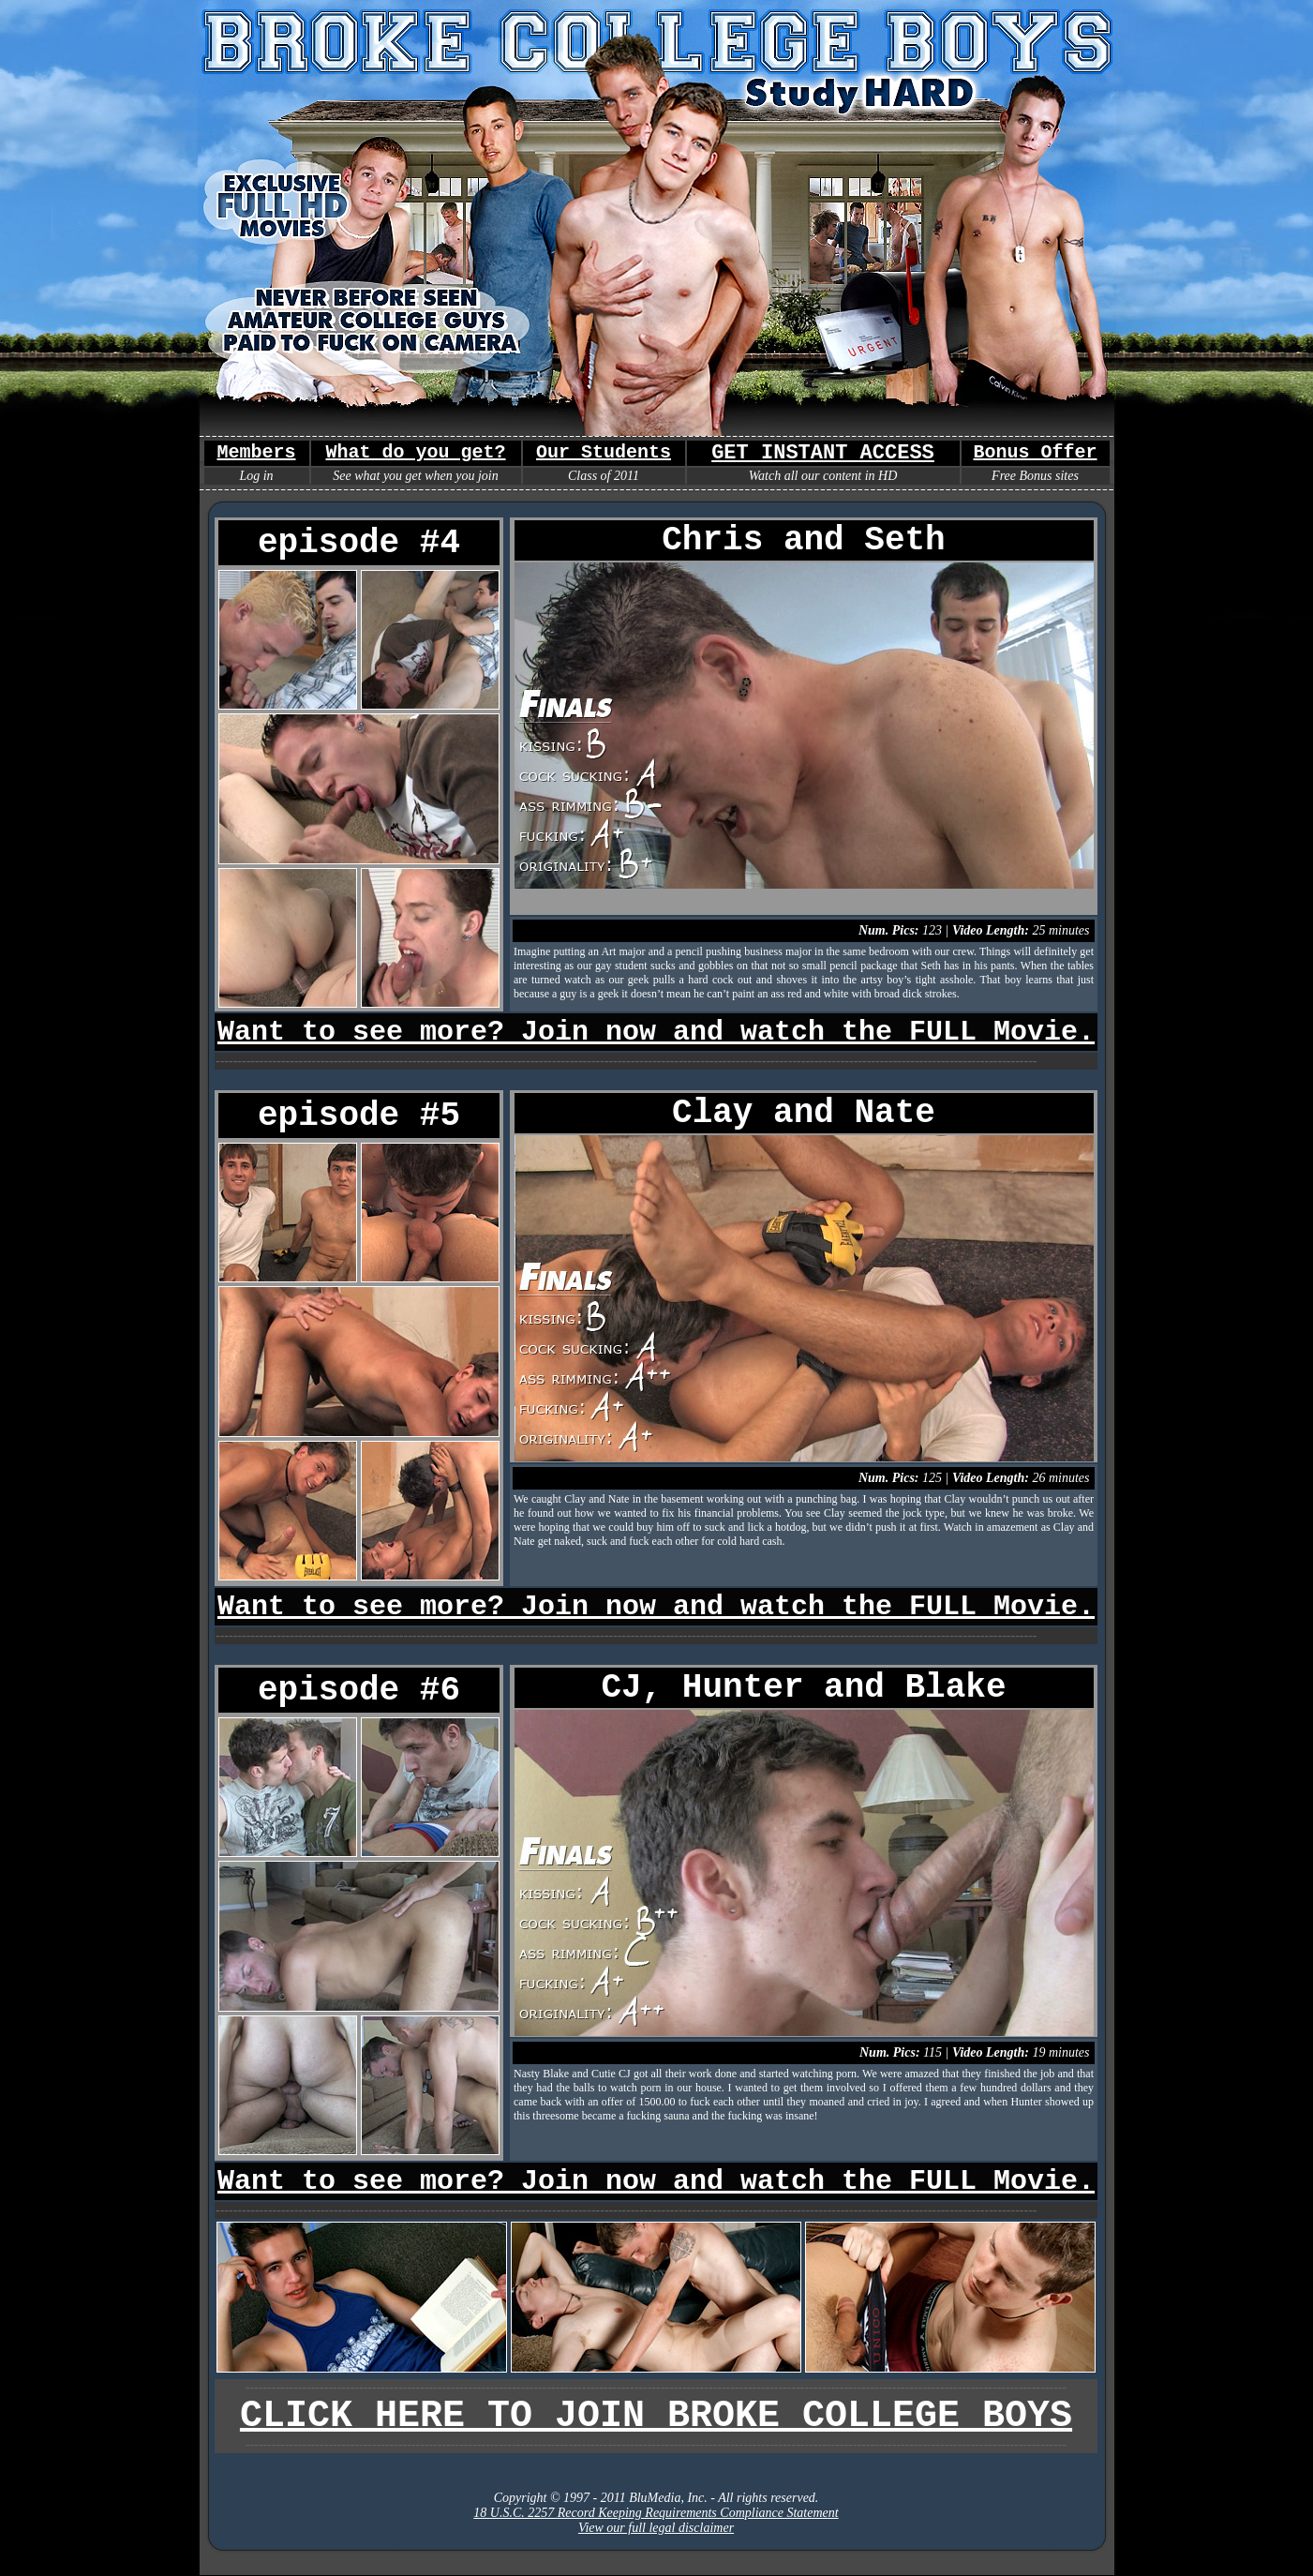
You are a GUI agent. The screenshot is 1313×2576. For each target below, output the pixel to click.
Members (255, 452)
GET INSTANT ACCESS (822, 453)
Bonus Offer (1035, 452)
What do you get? (415, 452)
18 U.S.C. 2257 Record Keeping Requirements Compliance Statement (655, 2513)
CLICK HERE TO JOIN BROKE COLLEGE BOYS (656, 2416)
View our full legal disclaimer (656, 2528)
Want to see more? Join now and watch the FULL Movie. (656, 1032)
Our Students (603, 452)
